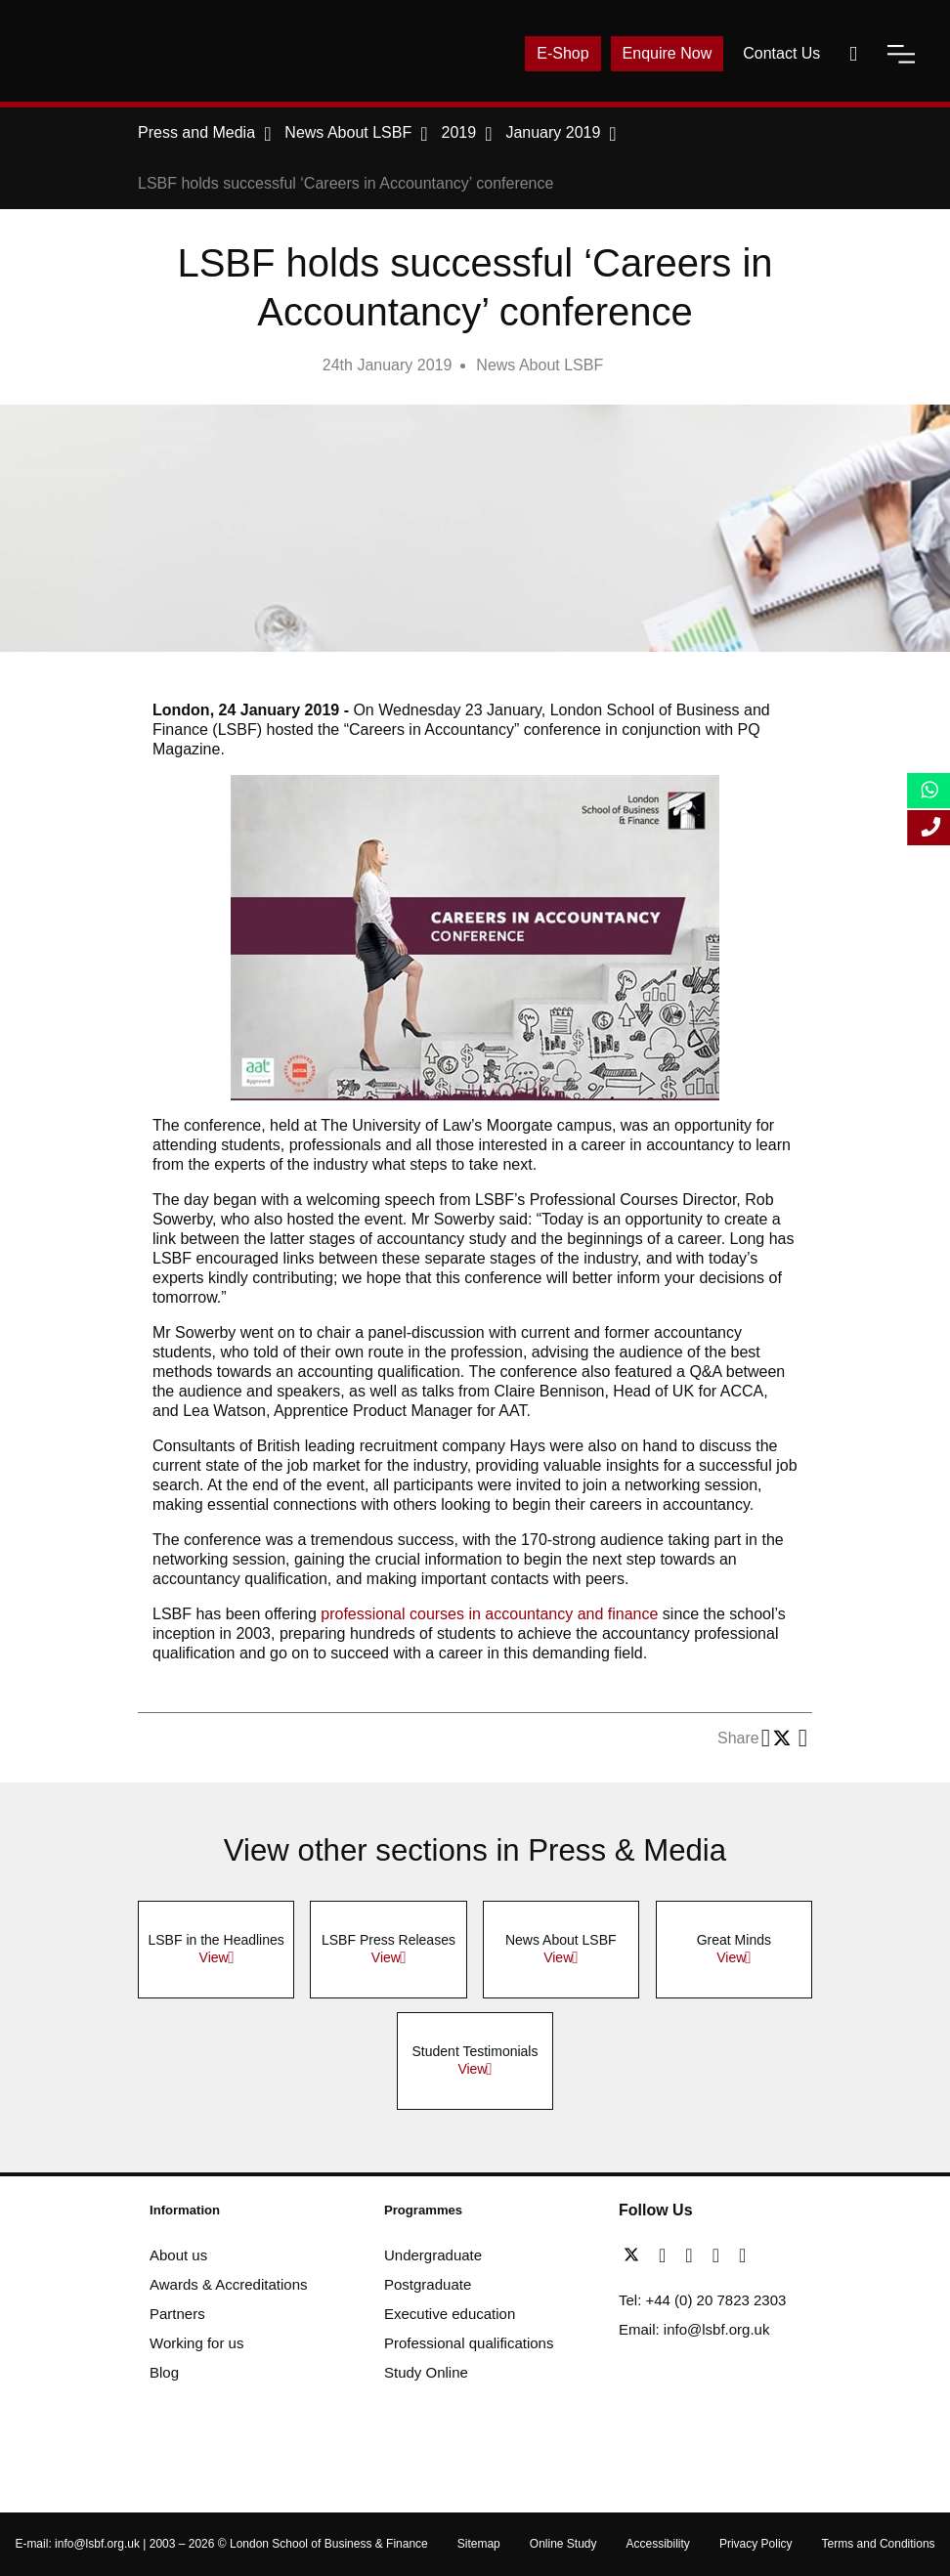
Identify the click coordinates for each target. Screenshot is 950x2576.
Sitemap (478, 2544)
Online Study (563, 2544)
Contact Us (781, 53)
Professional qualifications (468, 2343)
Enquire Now (667, 53)
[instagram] (742, 2255)
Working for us (196, 2343)
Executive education (449, 2313)
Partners (177, 2313)
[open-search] (853, 53)
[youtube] (720, 2255)
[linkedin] (693, 2255)
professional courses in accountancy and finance (489, 1614)
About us (178, 2255)
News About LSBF (539, 365)
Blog (164, 2372)
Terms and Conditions (878, 2544)
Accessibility (658, 2544)
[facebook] (667, 2255)
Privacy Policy (756, 2544)
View (214, 1957)
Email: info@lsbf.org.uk (694, 2329)
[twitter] (636, 2255)
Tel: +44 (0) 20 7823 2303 (702, 2300)
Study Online (426, 2372)
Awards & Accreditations (228, 2284)
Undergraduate (433, 2255)
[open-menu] (901, 53)
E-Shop (562, 53)
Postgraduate (427, 2284)
